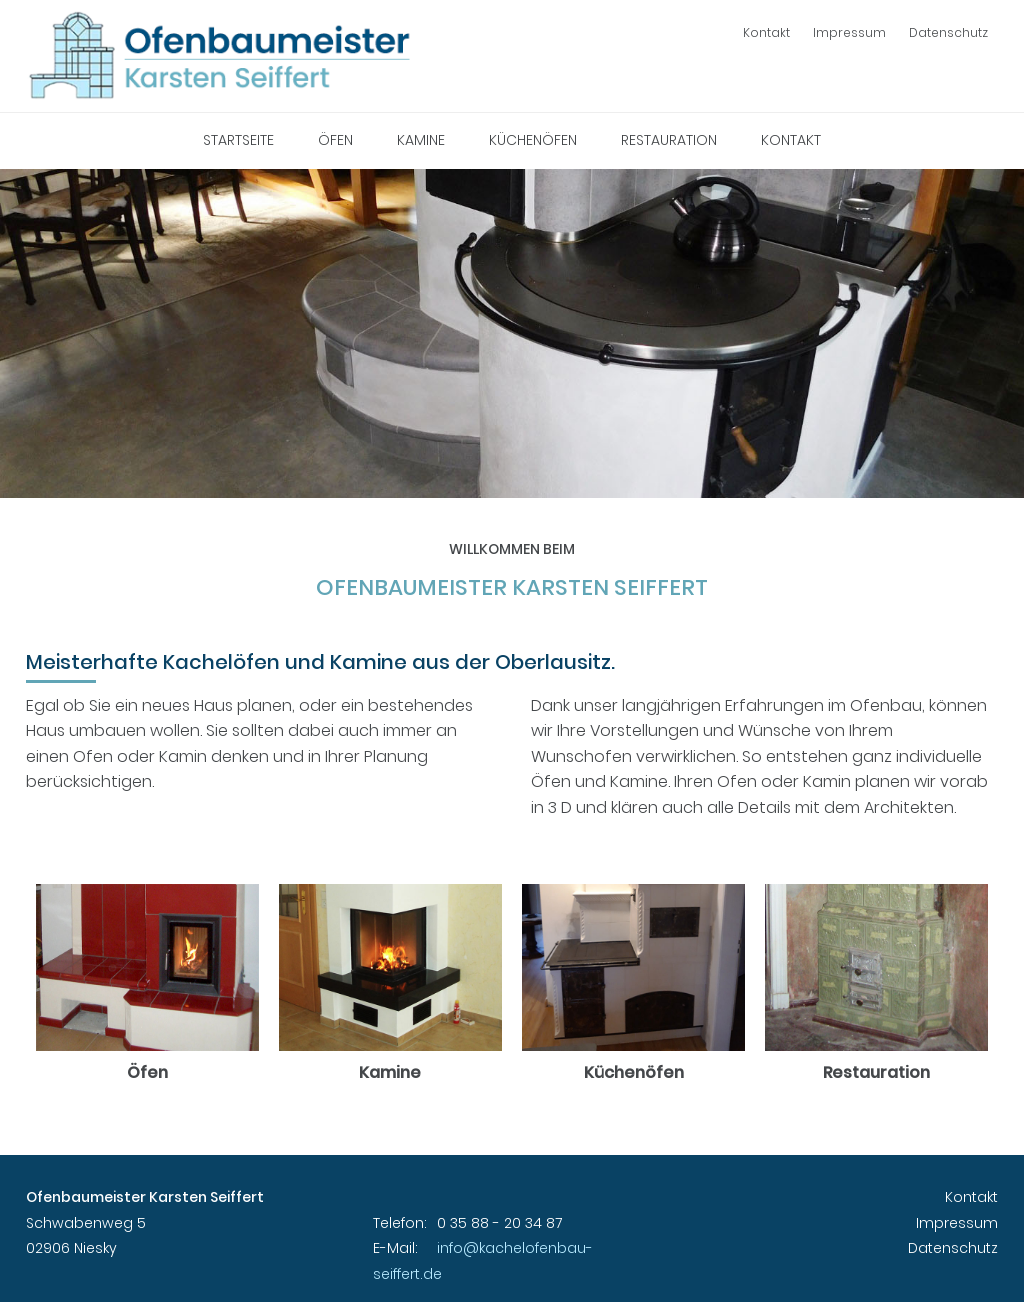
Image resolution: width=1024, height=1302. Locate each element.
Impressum (849, 32)
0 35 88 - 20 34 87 (499, 1223)
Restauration (669, 140)
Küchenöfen (533, 140)
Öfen (335, 140)
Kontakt (766, 32)
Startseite (238, 140)
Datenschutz (948, 32)
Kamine (421, 140)
